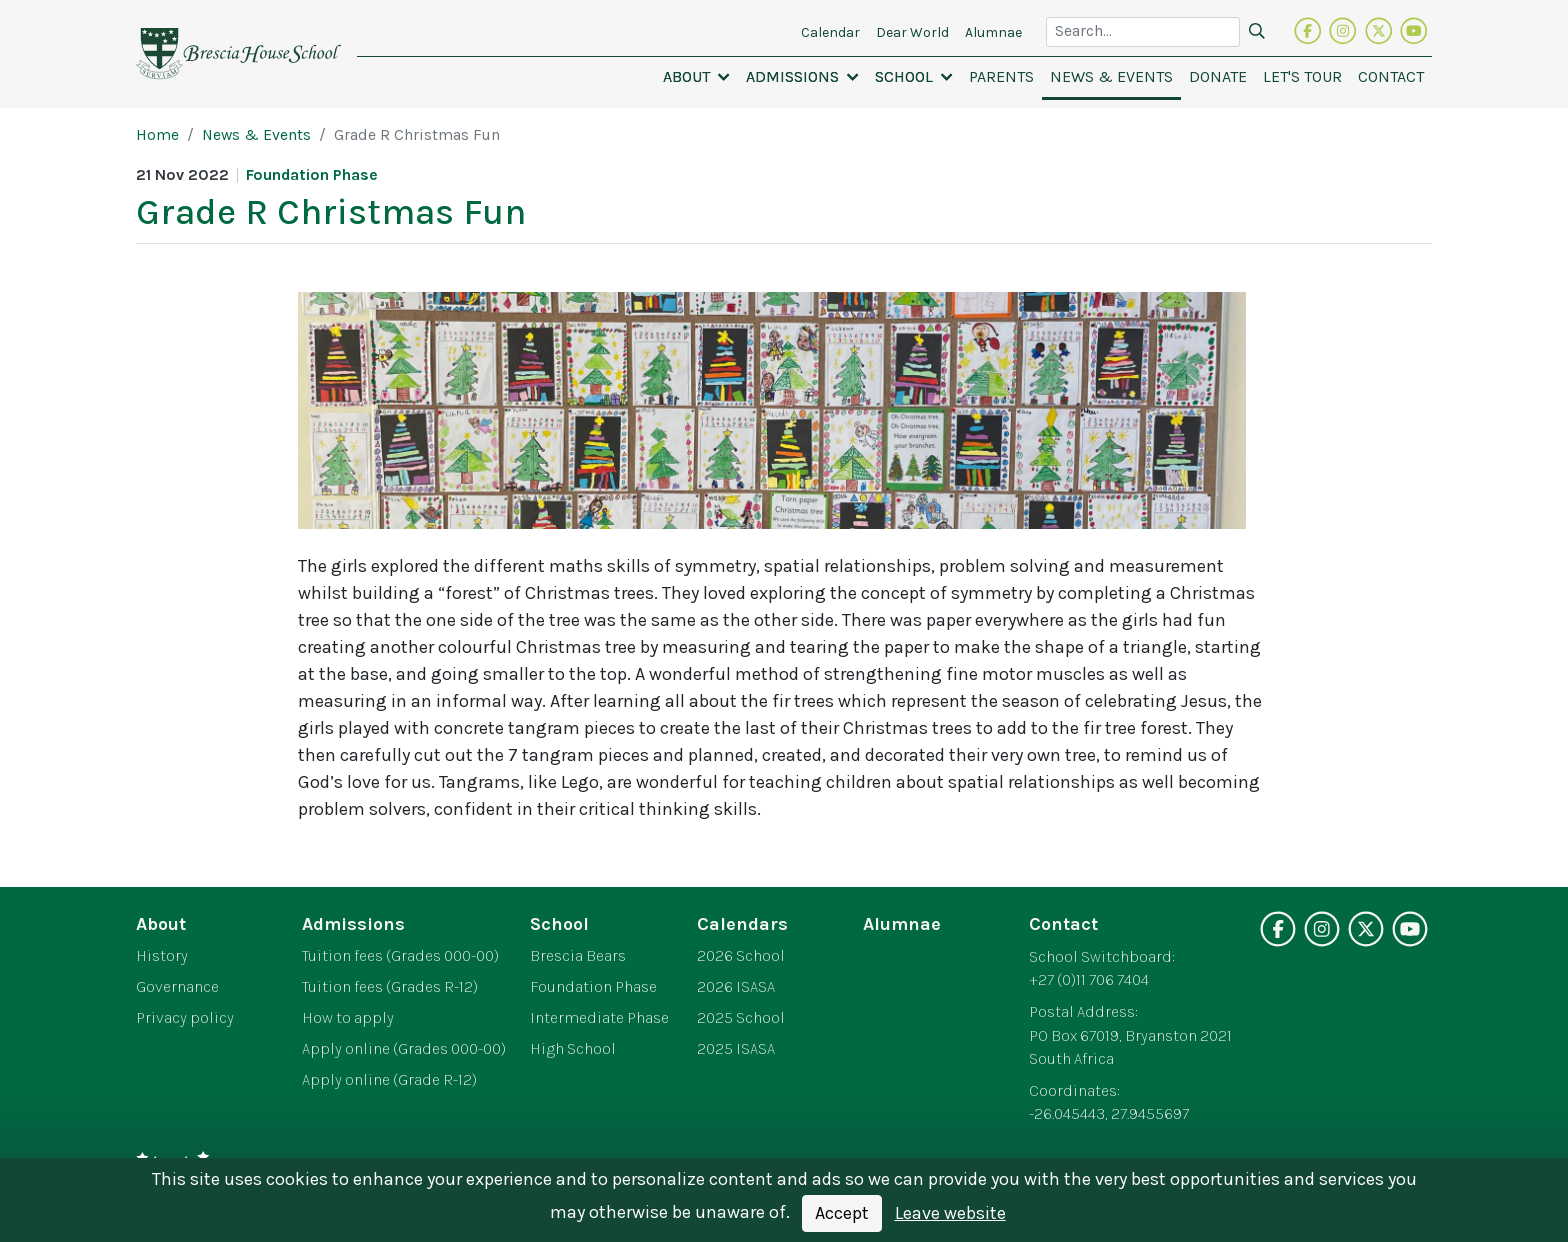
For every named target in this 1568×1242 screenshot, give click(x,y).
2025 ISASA (736, 1049)
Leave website (950, 1213)
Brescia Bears (578, 956)
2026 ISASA (736, 987)
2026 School (741, 956)
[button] (696, 77)
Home (157, 135)
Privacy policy (185, 1018)
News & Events (256, 135)
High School (573, 1049)
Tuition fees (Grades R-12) (390, 987)
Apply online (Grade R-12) (389, 1080)
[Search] (1257, 32)
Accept (842, 1213)
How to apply (348, 1018)
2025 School (741, 1018)
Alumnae (902, 924)
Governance (177, 987)
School (559, 924)
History (162, 956)
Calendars (742, 924)
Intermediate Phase (599, 1018)
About (161, 924)
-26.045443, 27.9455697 (1109, 1114)
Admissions (353, 924)
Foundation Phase (593, 987)
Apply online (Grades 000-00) (404, 1049)
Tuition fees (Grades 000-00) (400, 956)
